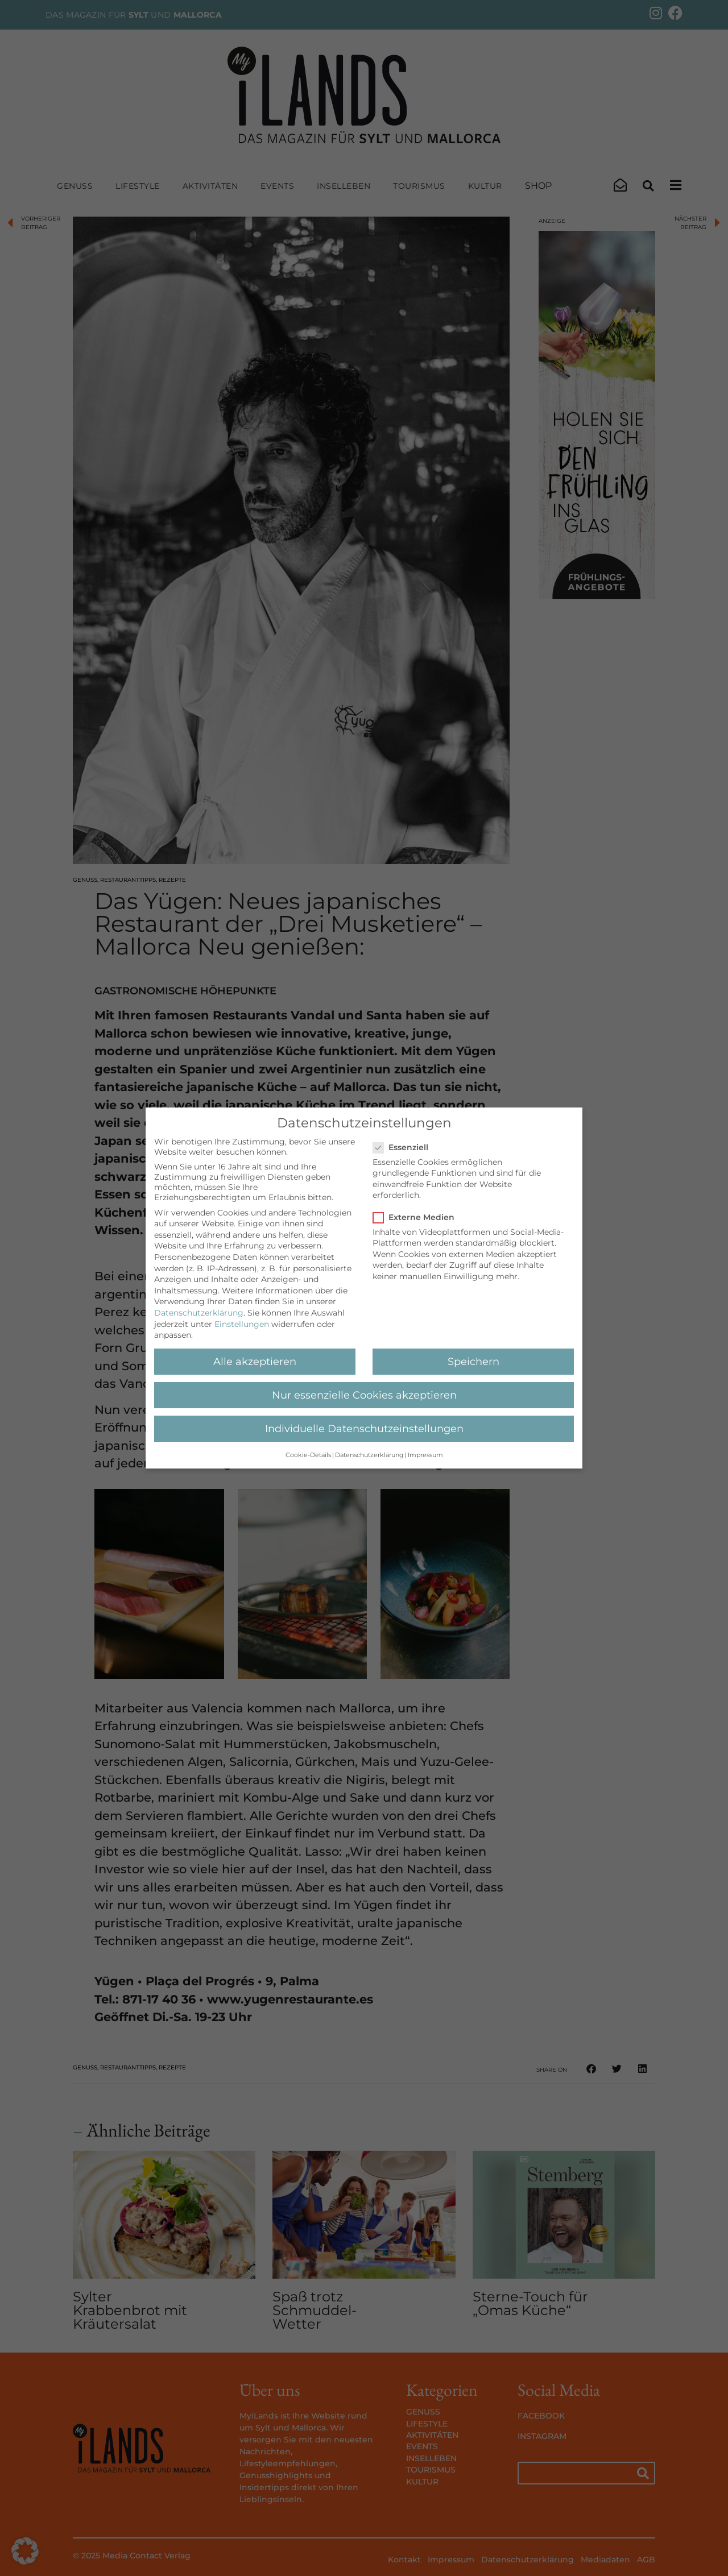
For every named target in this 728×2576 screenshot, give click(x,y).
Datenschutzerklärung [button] (369, 1455)
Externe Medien (417, 1217)
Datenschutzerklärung (198, 1313)
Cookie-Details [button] (308, 1455)
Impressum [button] (425, 1455)
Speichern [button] (473, 1361)
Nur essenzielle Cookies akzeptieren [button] (364, 1395)
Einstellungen (241, 1324)
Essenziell (404, 1147)
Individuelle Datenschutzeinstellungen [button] (364, 1428)
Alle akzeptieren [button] (254, 1361)
